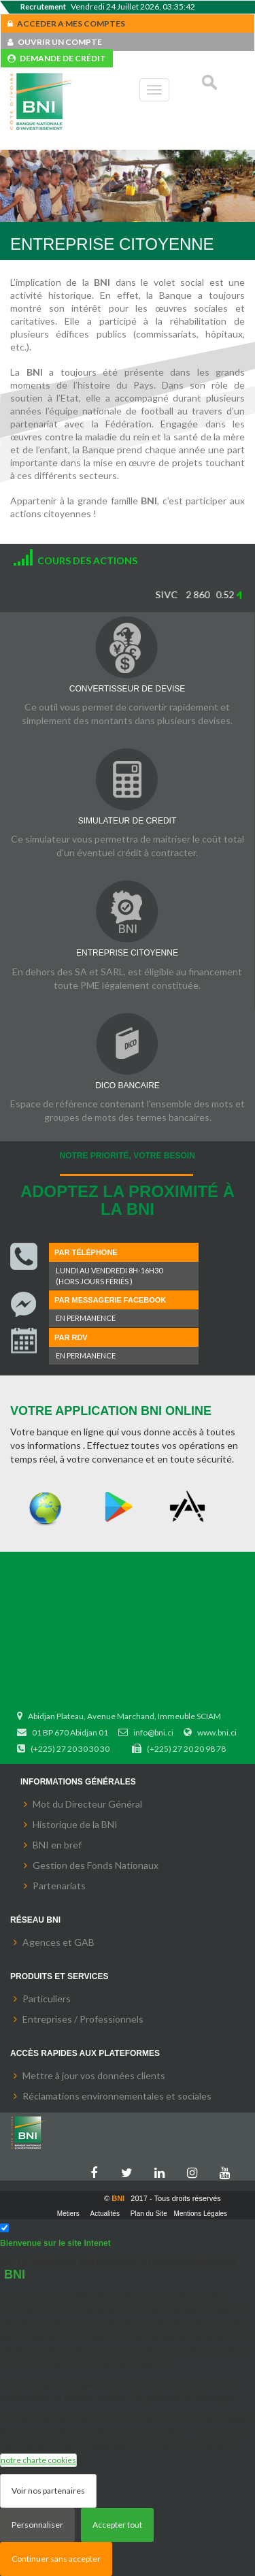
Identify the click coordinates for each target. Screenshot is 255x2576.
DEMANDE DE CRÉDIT (56, 58)
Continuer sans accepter (56, 2559)
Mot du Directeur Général (87, 1804)
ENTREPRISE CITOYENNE (127, 953)
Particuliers (46, 1998)
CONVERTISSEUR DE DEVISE (127, 689)
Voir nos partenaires (48, 2490)
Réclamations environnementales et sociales (116, 2096)
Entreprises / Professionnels (82, 2019)
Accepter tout (117, 2525)
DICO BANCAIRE (127, 1085)
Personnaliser (37, 2525)
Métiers (68, 2213)
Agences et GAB (58, 1942)
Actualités (105, 2213)
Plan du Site (149, 2213)
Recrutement (43, 6)
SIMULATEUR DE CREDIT (127, 821)
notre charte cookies (38, 2460)
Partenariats (59, 1885)
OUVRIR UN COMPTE (54, 42)
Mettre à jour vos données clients (93, 2075)
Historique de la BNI (75, 1824)
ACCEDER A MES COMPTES (66, 23)
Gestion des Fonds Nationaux (95, 1865)
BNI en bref (57, 1845)
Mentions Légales (200, 2213)
